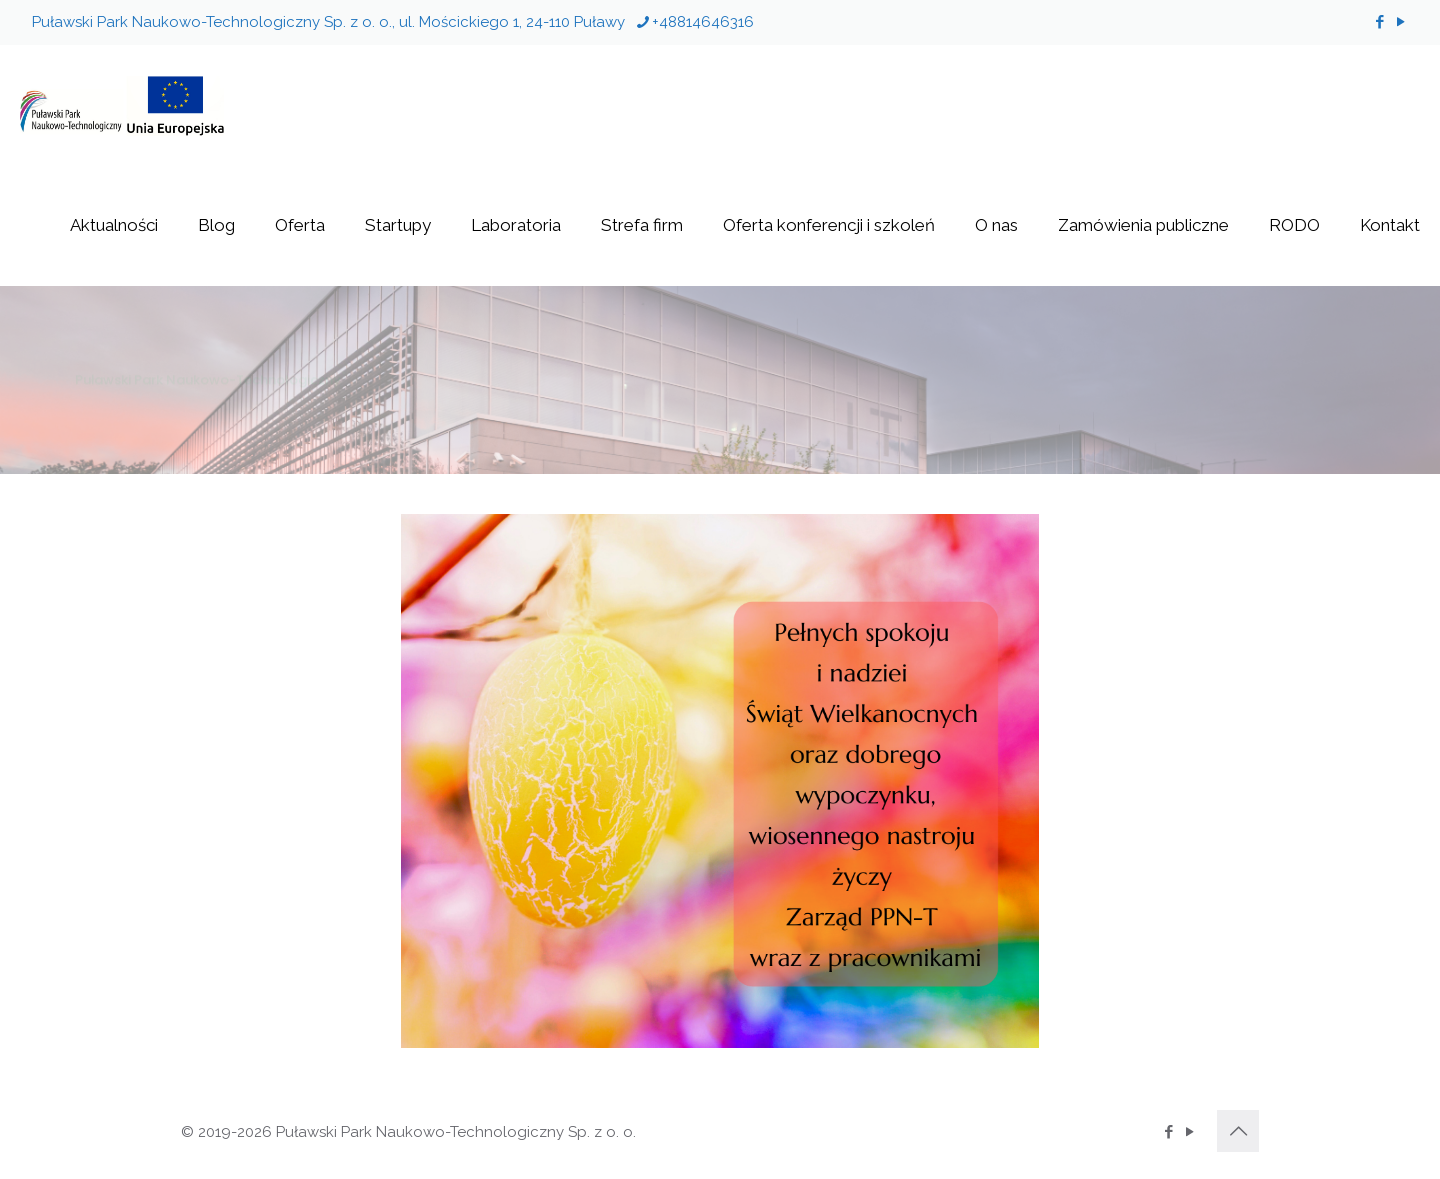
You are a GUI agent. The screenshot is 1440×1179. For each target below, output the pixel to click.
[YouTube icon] (1400, 22)
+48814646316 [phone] (703, 22)
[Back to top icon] (1238, 1131)
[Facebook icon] (1379, 22)
